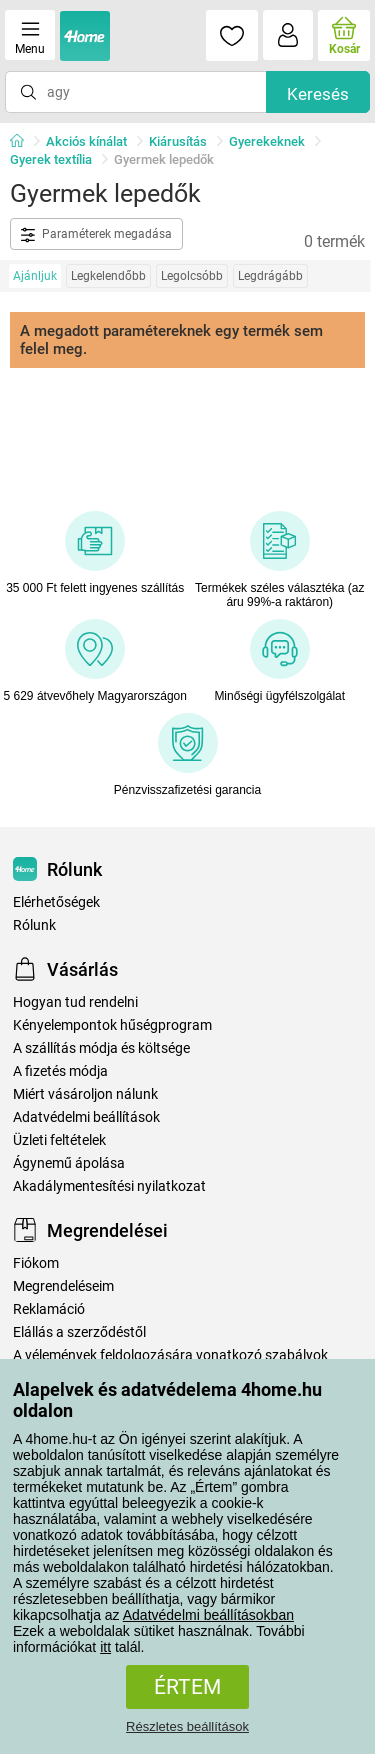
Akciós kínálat (86, 141)
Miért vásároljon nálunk (85, 1094)
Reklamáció (49, 1309)
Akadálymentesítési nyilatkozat (109, 1186)
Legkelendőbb (108, 276)
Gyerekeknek (267, 141)
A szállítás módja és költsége (101, 1048)
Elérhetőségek (56, 902)
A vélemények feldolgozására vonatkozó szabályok (170, 1355)
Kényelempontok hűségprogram (112, 1025)
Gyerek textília (51, 159)
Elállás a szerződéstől (79, 1332)
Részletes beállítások (187, 1726)
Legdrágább (270, 276)
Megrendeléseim (63, 1286)
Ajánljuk (35, 276)
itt (105, 1647)
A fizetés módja (60, 1071)
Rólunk (34, 925)
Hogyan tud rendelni (75, 1002)
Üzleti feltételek (59, 1140)
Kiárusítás (178, 141)
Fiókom (36, 1263)
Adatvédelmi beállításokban (208, 1615)
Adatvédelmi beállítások (86, 1117)
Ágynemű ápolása (69, 1163)
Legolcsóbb (192, 276)
